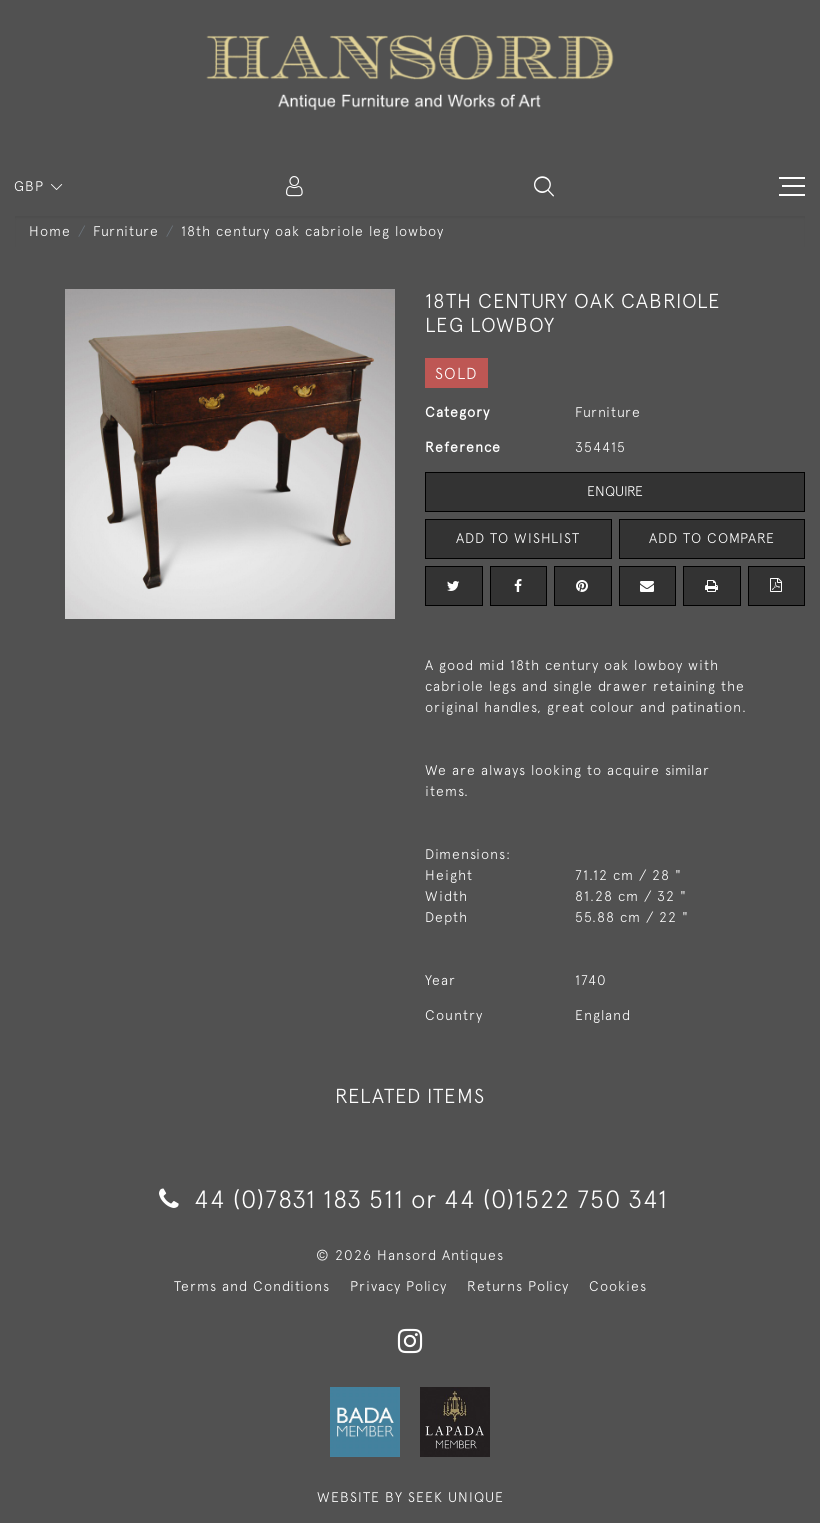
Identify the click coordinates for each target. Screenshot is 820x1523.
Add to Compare (712, 538)
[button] (544, 186)
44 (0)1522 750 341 (556, 1198)
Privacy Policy (398, 1286)
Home (50, 231)
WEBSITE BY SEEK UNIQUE (410, 1497)
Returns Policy (518, 1286)
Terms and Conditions (252, 1286)
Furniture (126, 231)
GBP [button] (31, 186)
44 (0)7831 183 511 (281, 1198)
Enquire (615, 491)
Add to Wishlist (518, 538)
